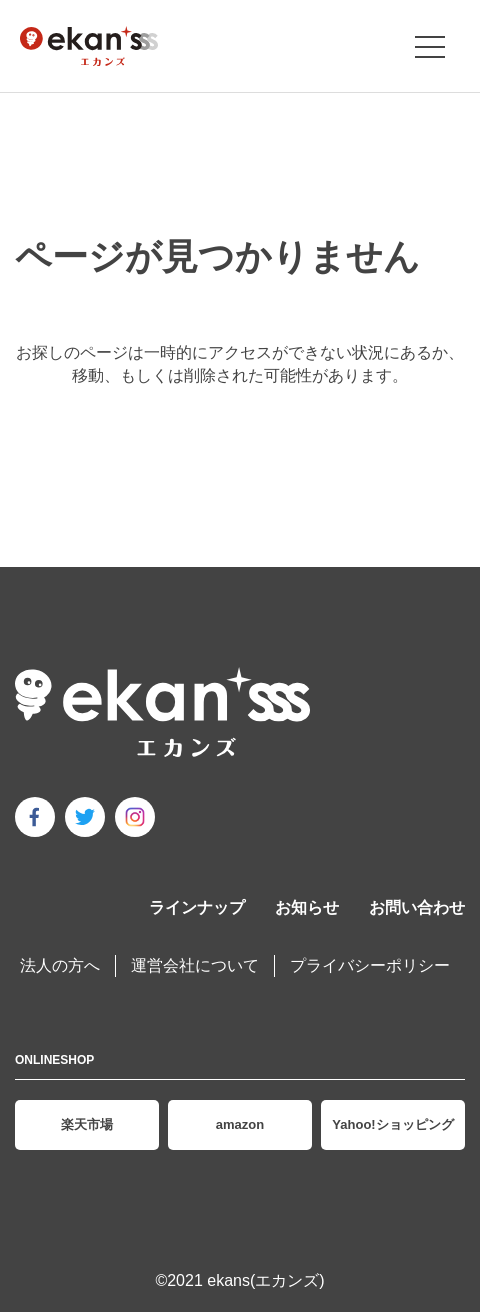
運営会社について (195, 965)
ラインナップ (197, 907)
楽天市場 (87, 1124)
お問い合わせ (417, 907)
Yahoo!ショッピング (392, 1124)
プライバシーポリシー (370, 965)
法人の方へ (60, 965)
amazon (240, 1124)
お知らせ (307, 907)
